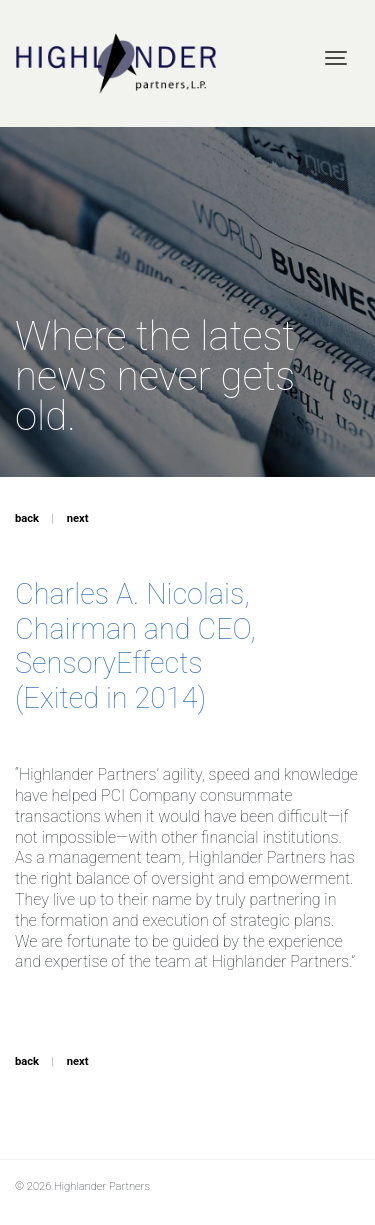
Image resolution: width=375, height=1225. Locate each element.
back (27, 518)
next (78, 518)
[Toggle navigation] (336, 58)
